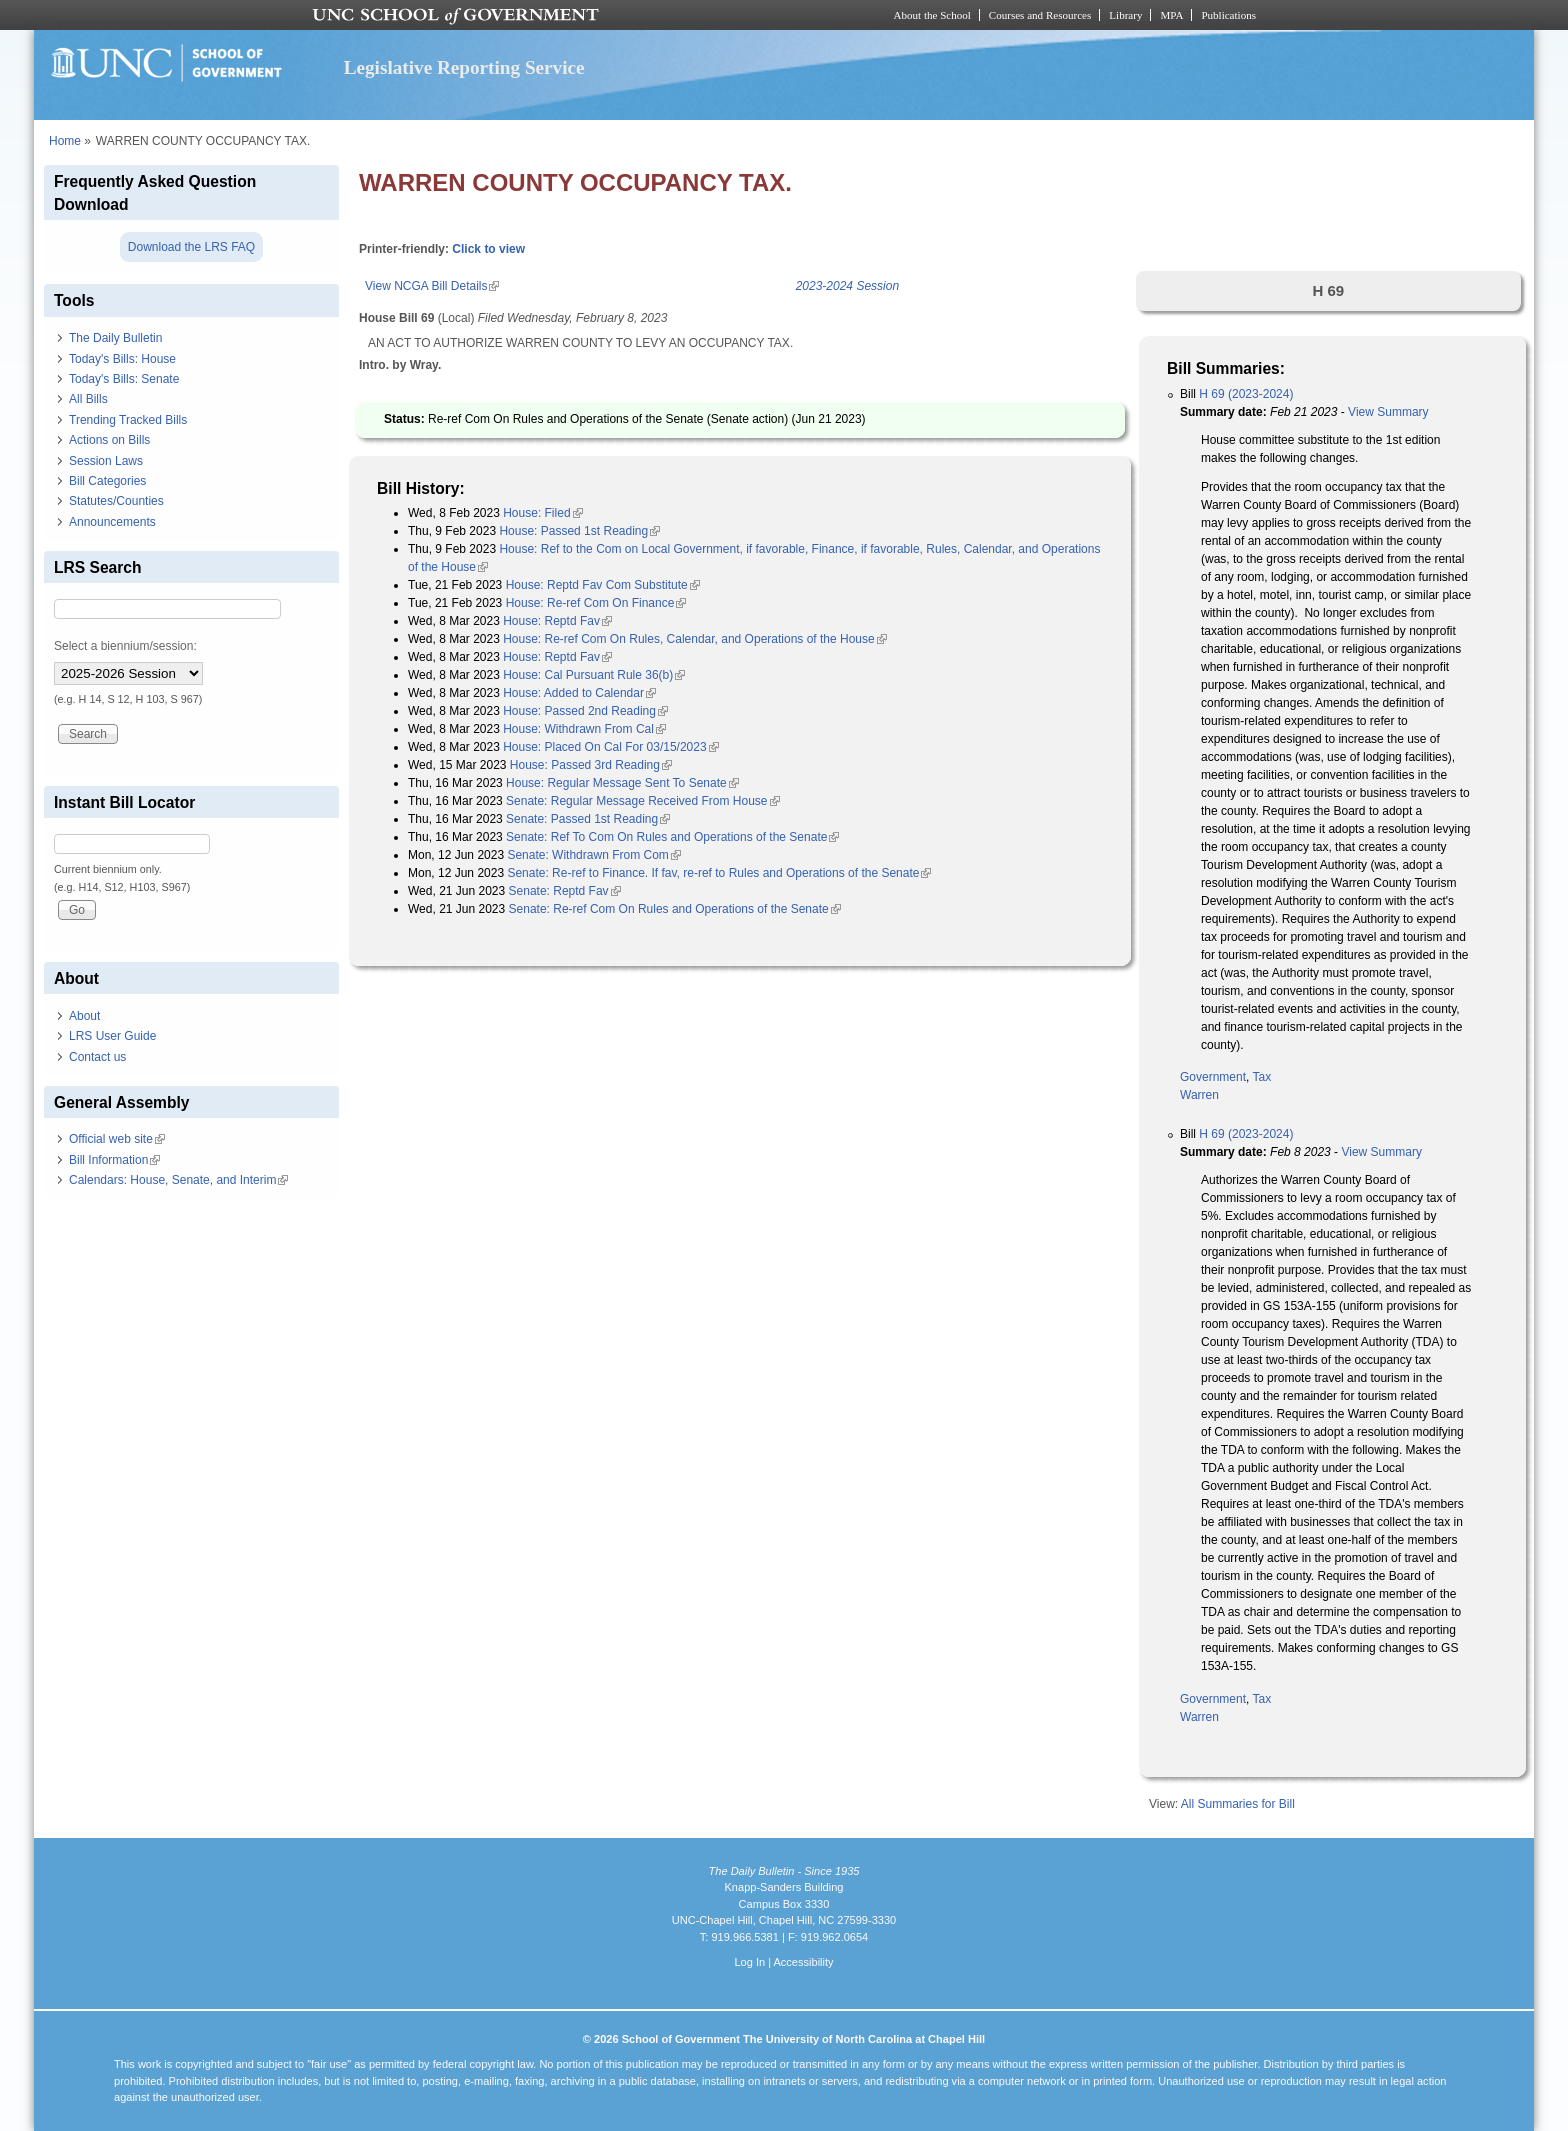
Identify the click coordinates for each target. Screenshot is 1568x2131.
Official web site (117, 1139)
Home (65, 141)
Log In (749, 1962)
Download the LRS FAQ (191, 247)
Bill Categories (107, 481)
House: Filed (542, 513)
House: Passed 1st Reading (579, 531)
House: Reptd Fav (557, 621)
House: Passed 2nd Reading (585, 711)
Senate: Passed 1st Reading (588, 819)
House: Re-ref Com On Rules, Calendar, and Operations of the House (695, 639)
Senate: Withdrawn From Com (593, 855)
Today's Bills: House (122, 359)
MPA (1171, 15)
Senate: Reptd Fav (565, 891)
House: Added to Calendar (579, 693)
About (84, 1016)
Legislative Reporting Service (464, 67)
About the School (932, 15)
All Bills (88, 399)
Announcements (112, 522)
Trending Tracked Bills (128, 420)
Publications (1228, 15)
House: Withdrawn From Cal (584, 729)
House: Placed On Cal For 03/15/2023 (610, 747)
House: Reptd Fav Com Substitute (603, 585)
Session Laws (106, 461)
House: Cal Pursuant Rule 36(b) (594, 675)
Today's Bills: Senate (124, 379)
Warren (1199, 1095)
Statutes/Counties (116, 501)
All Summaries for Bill (1238, 1804)
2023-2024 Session (847, 286)
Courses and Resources (1040, 15)
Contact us (97, 1057)
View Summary (1388, 412)
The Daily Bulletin (115, 338)
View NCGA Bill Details (432, 286)
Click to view (488, 249)
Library (1125, 15)
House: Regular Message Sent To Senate (622, 783)
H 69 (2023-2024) (1246, 394)
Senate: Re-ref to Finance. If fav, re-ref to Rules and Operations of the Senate (719, 873)
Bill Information (114, 1160)
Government (1213, 1077)
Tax (1261, 1077)
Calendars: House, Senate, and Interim (178, 1180)
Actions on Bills (109, 440)
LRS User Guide (112, 1036)
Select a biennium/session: (125, 646)
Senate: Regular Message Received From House (642, 801)
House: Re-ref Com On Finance (596, 603)
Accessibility (803, 1962)
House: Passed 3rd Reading (591, 765)
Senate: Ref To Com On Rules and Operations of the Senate (672, 837)
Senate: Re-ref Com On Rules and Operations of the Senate (675, 909)
